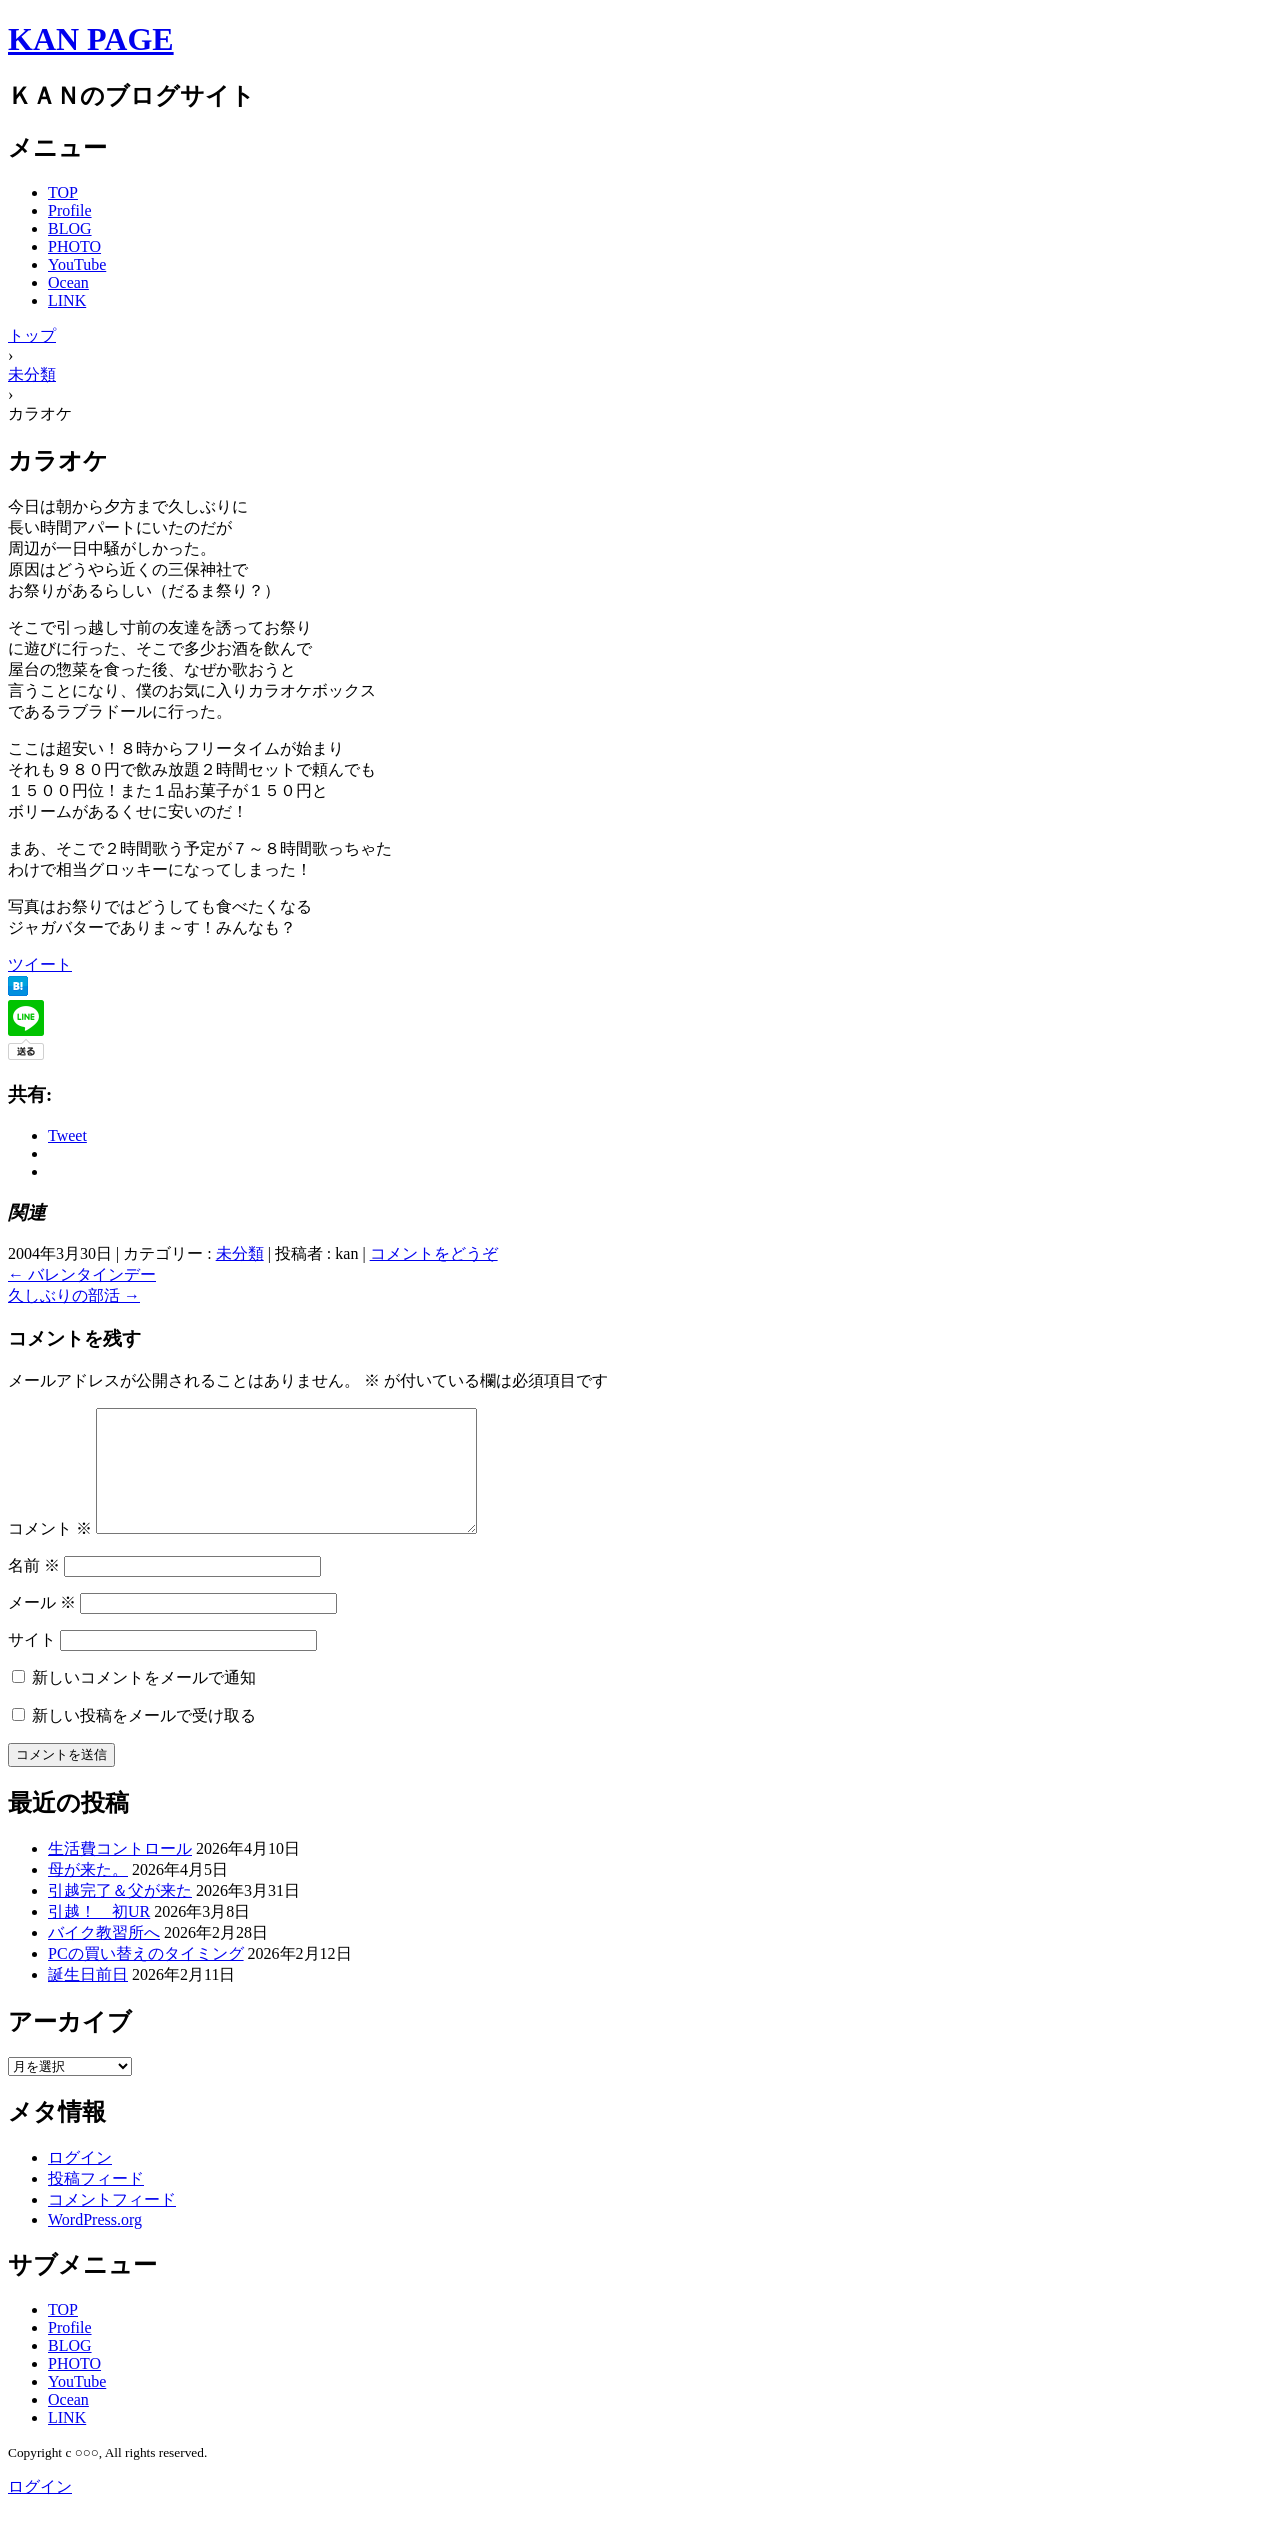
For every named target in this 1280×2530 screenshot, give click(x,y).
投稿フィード (96, 2202)
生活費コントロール (120, 1872)
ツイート (40, 964)
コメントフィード (112, 2223)
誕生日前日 (88, 1998)
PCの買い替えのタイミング (146, 1977)
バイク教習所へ (104, 1956)
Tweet (67, 1135)
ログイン (80, 2181)
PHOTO (74, 246)
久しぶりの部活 (74, 1295)
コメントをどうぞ (434, 1253)
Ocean (68, 282)
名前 (34, 1589)
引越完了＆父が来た (120, 1914)
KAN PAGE (91, 39)
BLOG (70, 228)
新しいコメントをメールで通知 (144, 1701)
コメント (50, 1552)
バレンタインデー (82, 1274)
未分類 (240, 1253)
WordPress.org (95, 2243)
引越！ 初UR (99, 1935)
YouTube (77, 264)
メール (42, 1626)
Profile (70, 210)
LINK (67, 300)
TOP (63, 192)
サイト (32, 1663)
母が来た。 (88, 1893)
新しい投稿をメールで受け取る (144, 1739)
